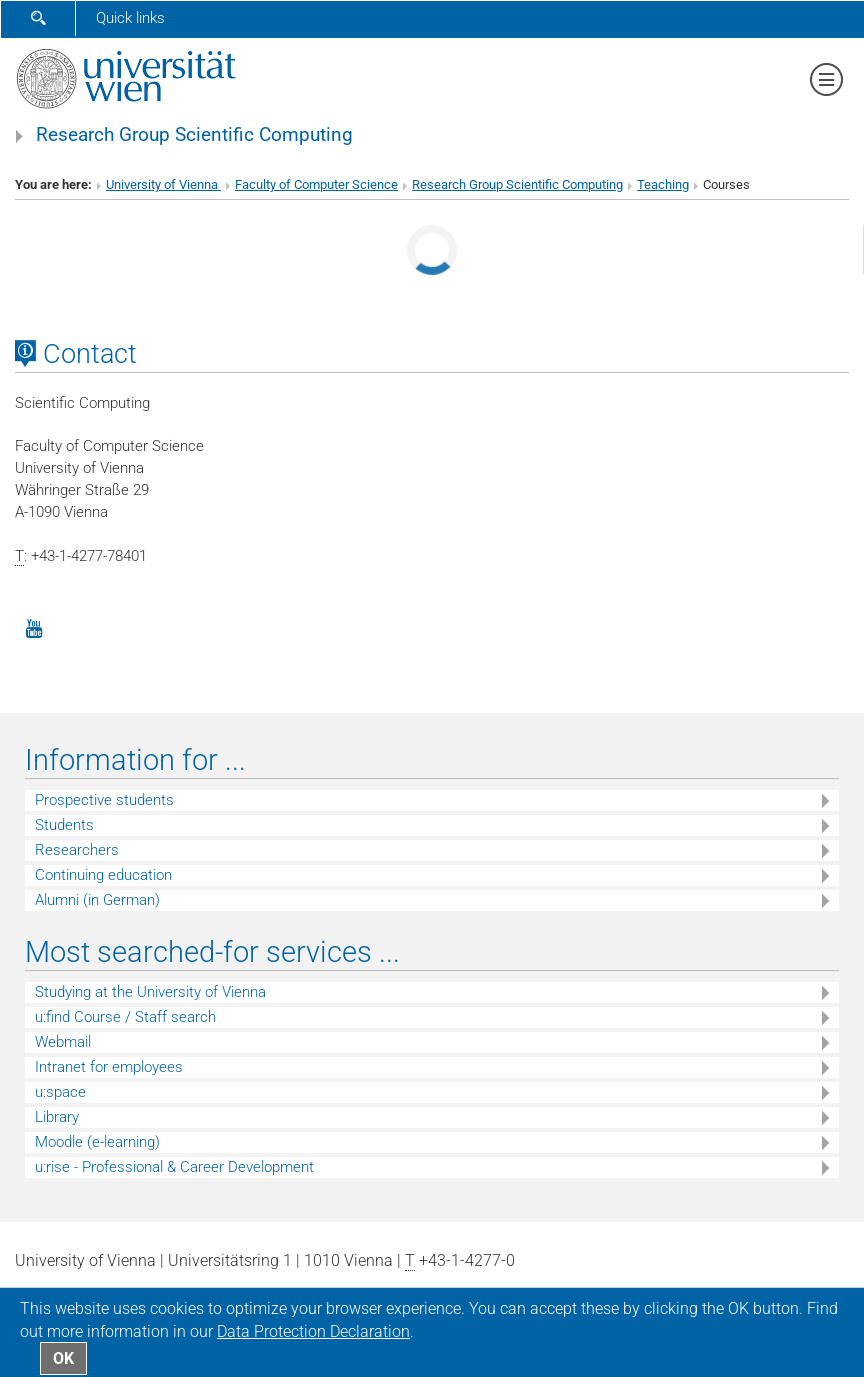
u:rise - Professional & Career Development (174, 1167)
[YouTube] (34, 627)
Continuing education (103, 875)
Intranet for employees (109, 1067)
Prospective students (104, 800)
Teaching (663, 184)
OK (63, 1358)
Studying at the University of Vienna (150, 992)
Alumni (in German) (97, 900)
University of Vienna (163, 184)
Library (57, 1117)
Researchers (77, 850)
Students (64, 825)
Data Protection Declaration (313, 1331)
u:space (60, 1092)
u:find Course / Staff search (125, 1017)
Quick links (130, 18)
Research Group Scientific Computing (194, 135)
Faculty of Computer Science (316, 184)
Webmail (63, 1042)
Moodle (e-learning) (97, 1142)
